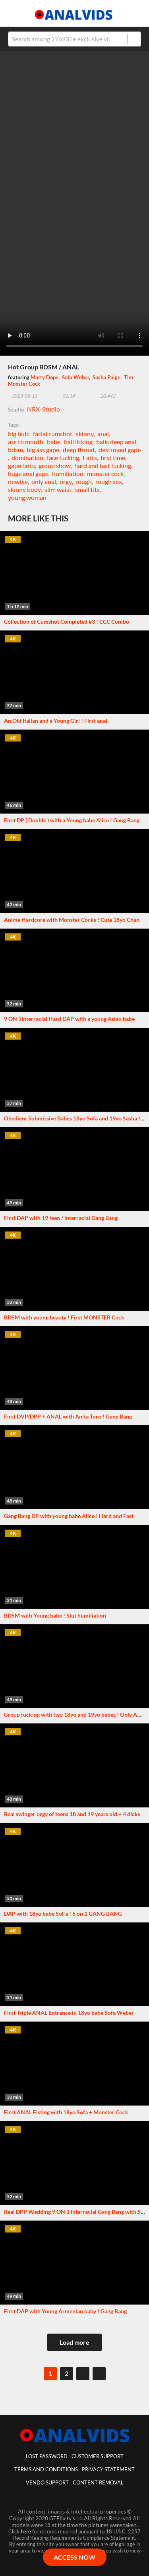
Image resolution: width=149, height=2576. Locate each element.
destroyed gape (120, 449)
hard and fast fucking (102, 465)
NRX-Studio (43, 409)
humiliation (67, 473)
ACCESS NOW (74, 2557)
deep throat (79, 449)
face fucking (63, 457)
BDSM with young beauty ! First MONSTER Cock (64, 1317)
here (26, 2531)
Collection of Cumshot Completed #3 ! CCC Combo (66, 621)
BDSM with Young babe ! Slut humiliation (55, 1615)
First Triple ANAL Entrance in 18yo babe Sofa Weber (69, 2012)
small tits (87, 489)
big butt (18, 433)
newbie (18, 481)
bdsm (15, 449)
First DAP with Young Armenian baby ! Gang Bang (65, 2311)
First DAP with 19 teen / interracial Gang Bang (61, 1217)
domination (27, 457)
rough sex (108, 481)
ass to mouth (25, 441)
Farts (90, 457)
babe (53, 441)
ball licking (78, 441)
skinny (85, 433)
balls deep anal (116, 441)
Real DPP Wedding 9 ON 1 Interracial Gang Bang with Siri (75, 2211)
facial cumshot (52, 433)
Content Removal (98, 2482)
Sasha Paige (106, 377)
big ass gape (43, 449)
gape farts (21, 465)
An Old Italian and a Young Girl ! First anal (55, 720)
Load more (74, 2342)
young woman (27, 497)
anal (103, 433)
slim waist (58, 489)
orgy (66, 481)
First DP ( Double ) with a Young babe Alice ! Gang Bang (71, 820)
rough (83, 481)
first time (113, 457)
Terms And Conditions (46, 2469)
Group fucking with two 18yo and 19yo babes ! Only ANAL (76, 1714)
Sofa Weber (75, 377)
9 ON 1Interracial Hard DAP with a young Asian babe (69, 1018)
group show (55, 465)
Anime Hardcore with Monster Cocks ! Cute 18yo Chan (71, 919)
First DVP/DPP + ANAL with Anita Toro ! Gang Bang (68, 1416)
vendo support (47, 2482)
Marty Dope (44, 377)
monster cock (105, 473)
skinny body (24, 489)
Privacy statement (108, 2469)
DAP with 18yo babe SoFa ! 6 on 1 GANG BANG (63, 1913)
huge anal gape (28, 473)
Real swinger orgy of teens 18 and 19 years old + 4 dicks (72, 1814)
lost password (47, 2456)
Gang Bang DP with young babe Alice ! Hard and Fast (69, 1515)
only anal (43, 481)
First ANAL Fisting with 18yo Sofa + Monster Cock (66, 2112)
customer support (98, 2456)
